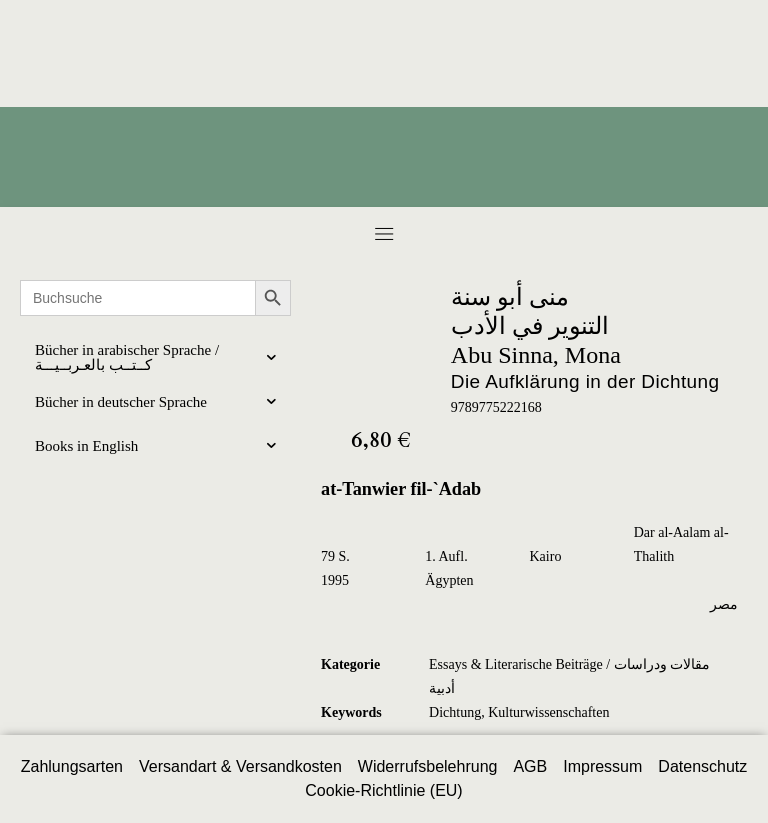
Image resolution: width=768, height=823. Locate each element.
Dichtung (455, 712)
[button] (383, 233)
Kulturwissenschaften (548, 712)
